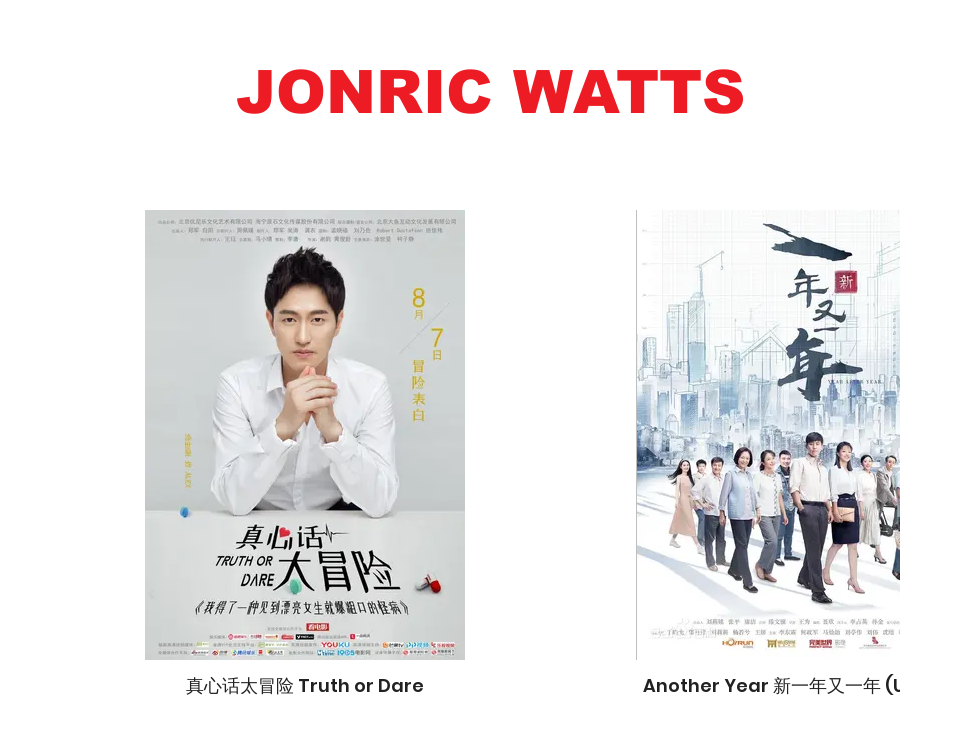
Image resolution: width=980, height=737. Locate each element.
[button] (490, 92)
